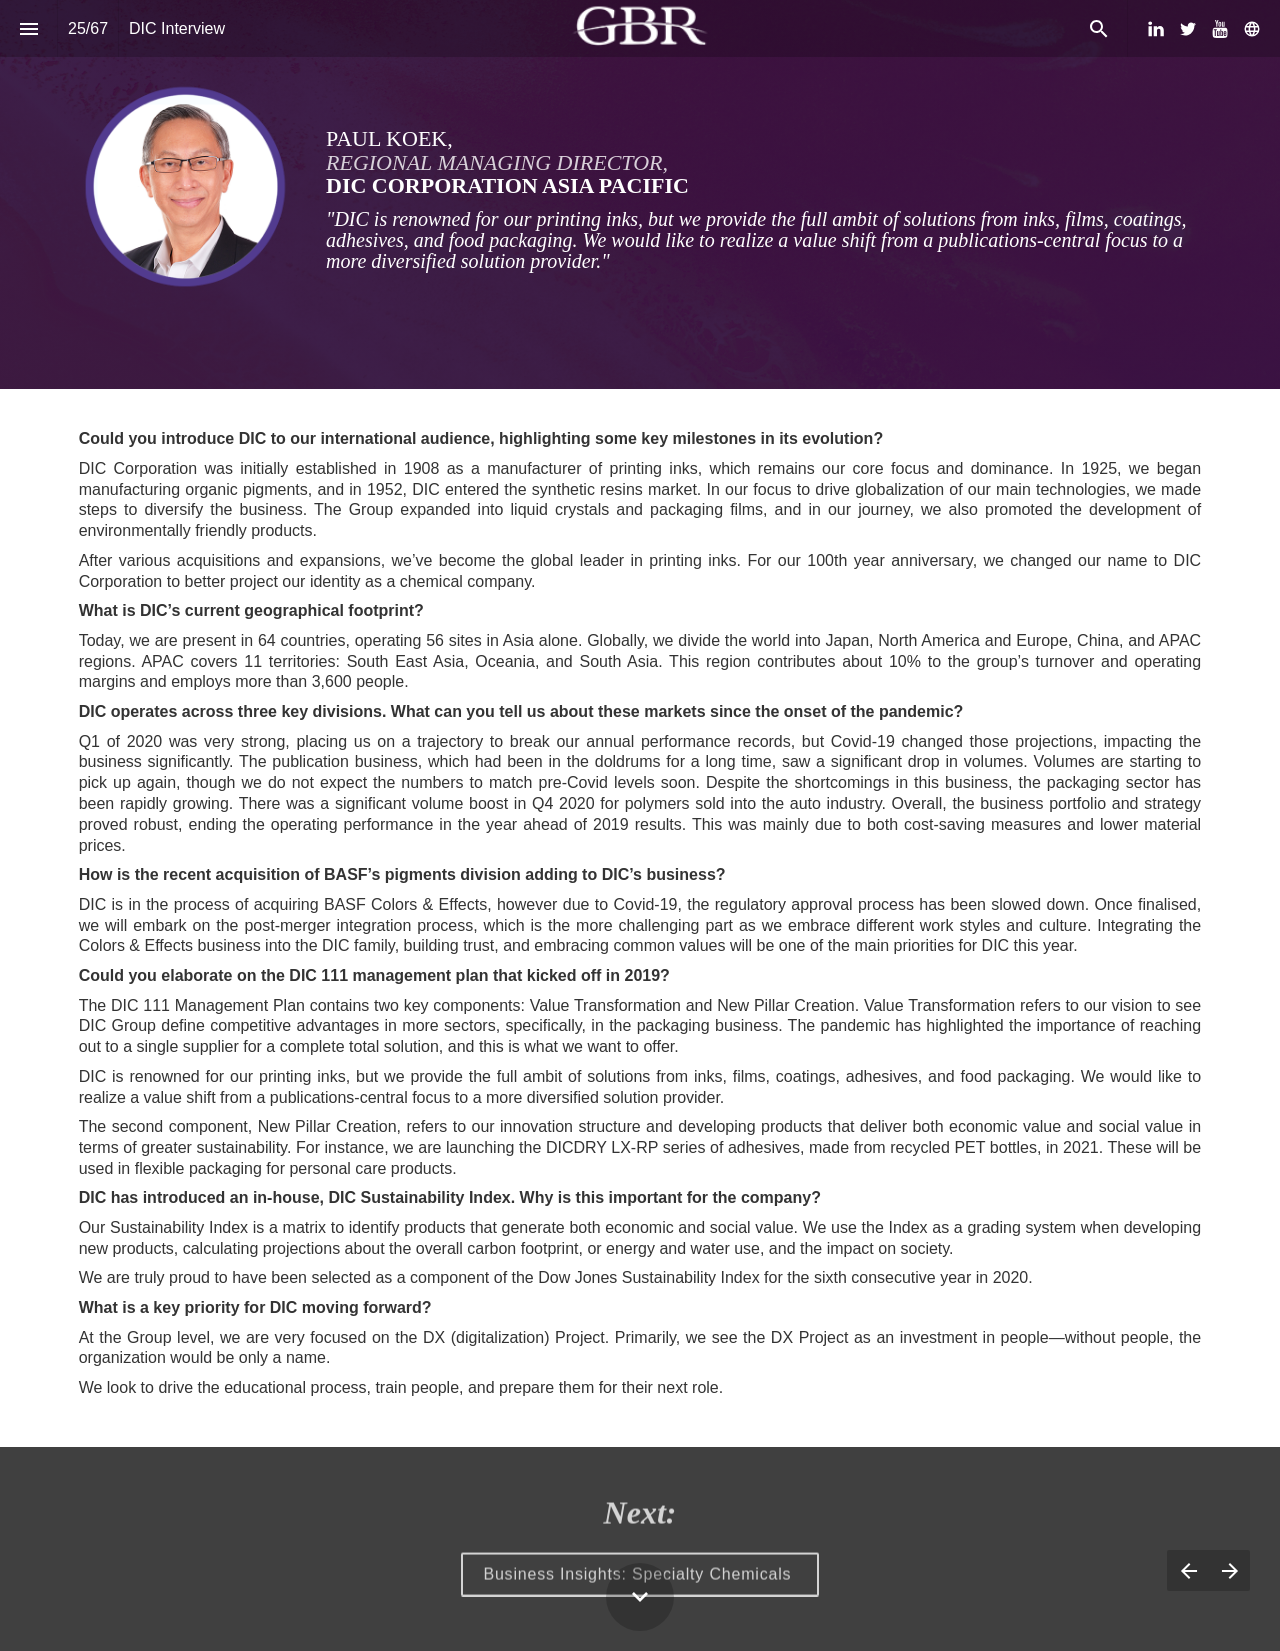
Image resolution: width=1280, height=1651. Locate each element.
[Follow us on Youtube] (1220, 29)
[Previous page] (1188, 1570)
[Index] (28, 28)
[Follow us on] (1252, 29)
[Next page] (1229, 1570)
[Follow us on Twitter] (1188, 29)
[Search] (1098, 28)
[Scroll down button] (640, 1597)
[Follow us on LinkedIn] (1156, 29)
